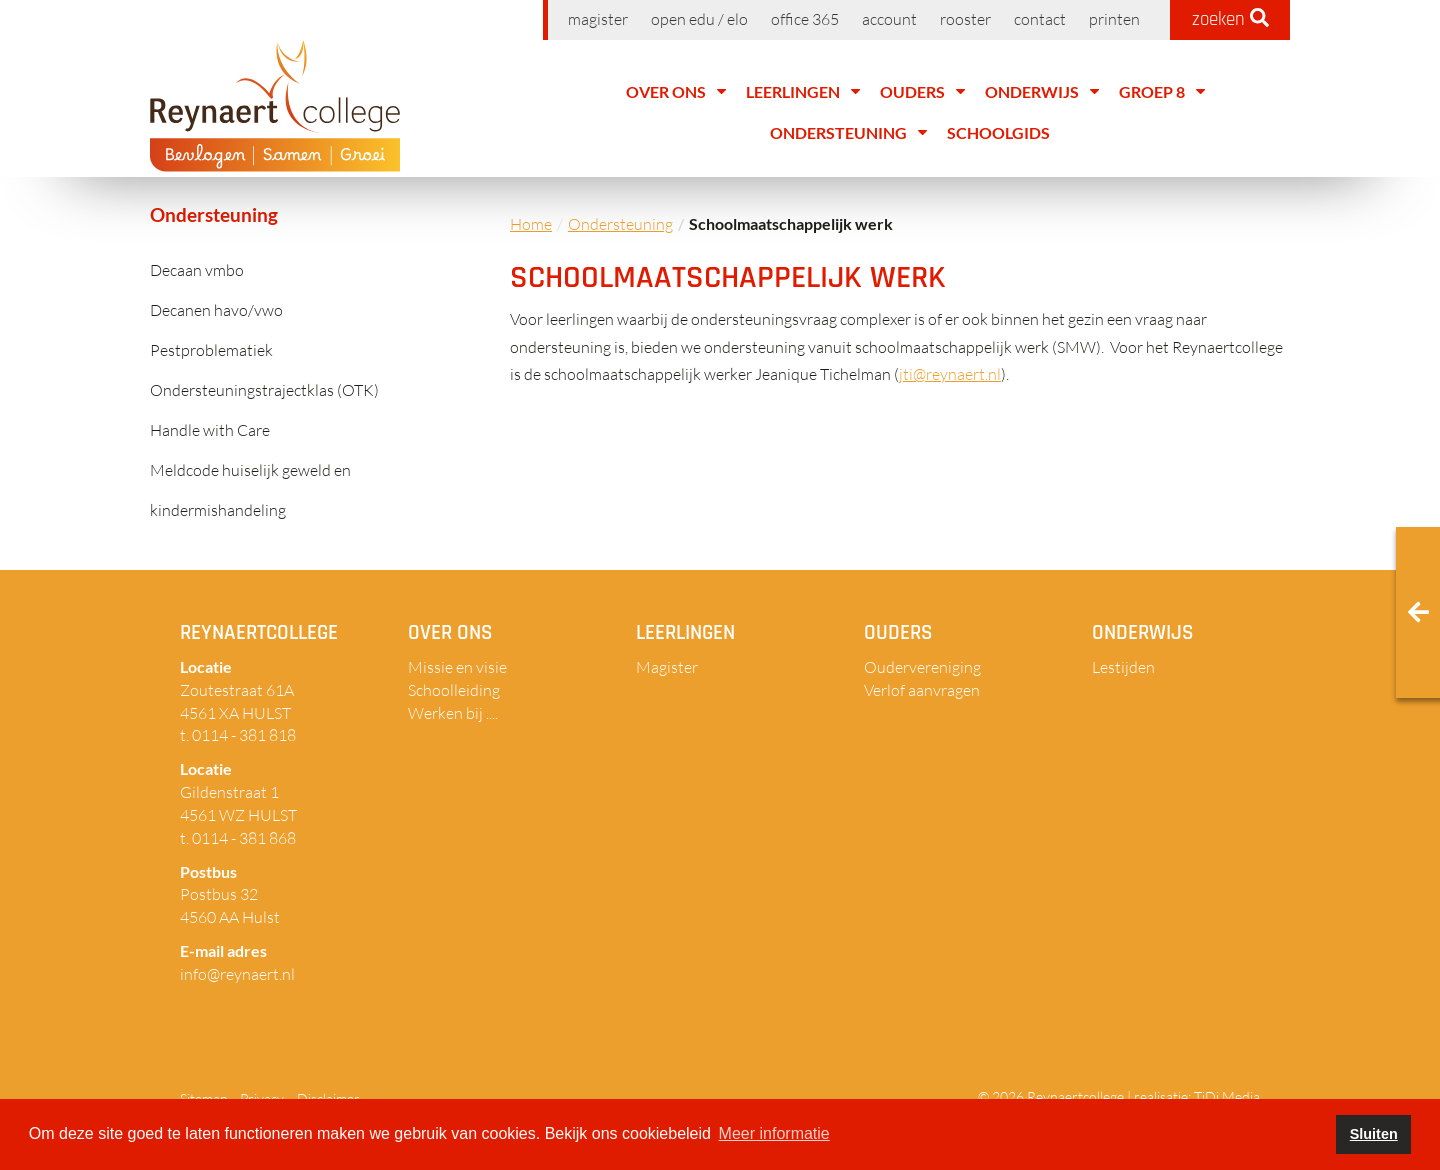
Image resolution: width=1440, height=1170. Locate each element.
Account (889, 19)
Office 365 (805, 19)
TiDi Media (1227, 1096)
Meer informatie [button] (774, 1133)
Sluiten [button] (1374, 1134)
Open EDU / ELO (699, 19)
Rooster (965, 19)
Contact (1040, 19)
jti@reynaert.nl (950, 374)
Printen (1114, 19)
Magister (598, 19)
